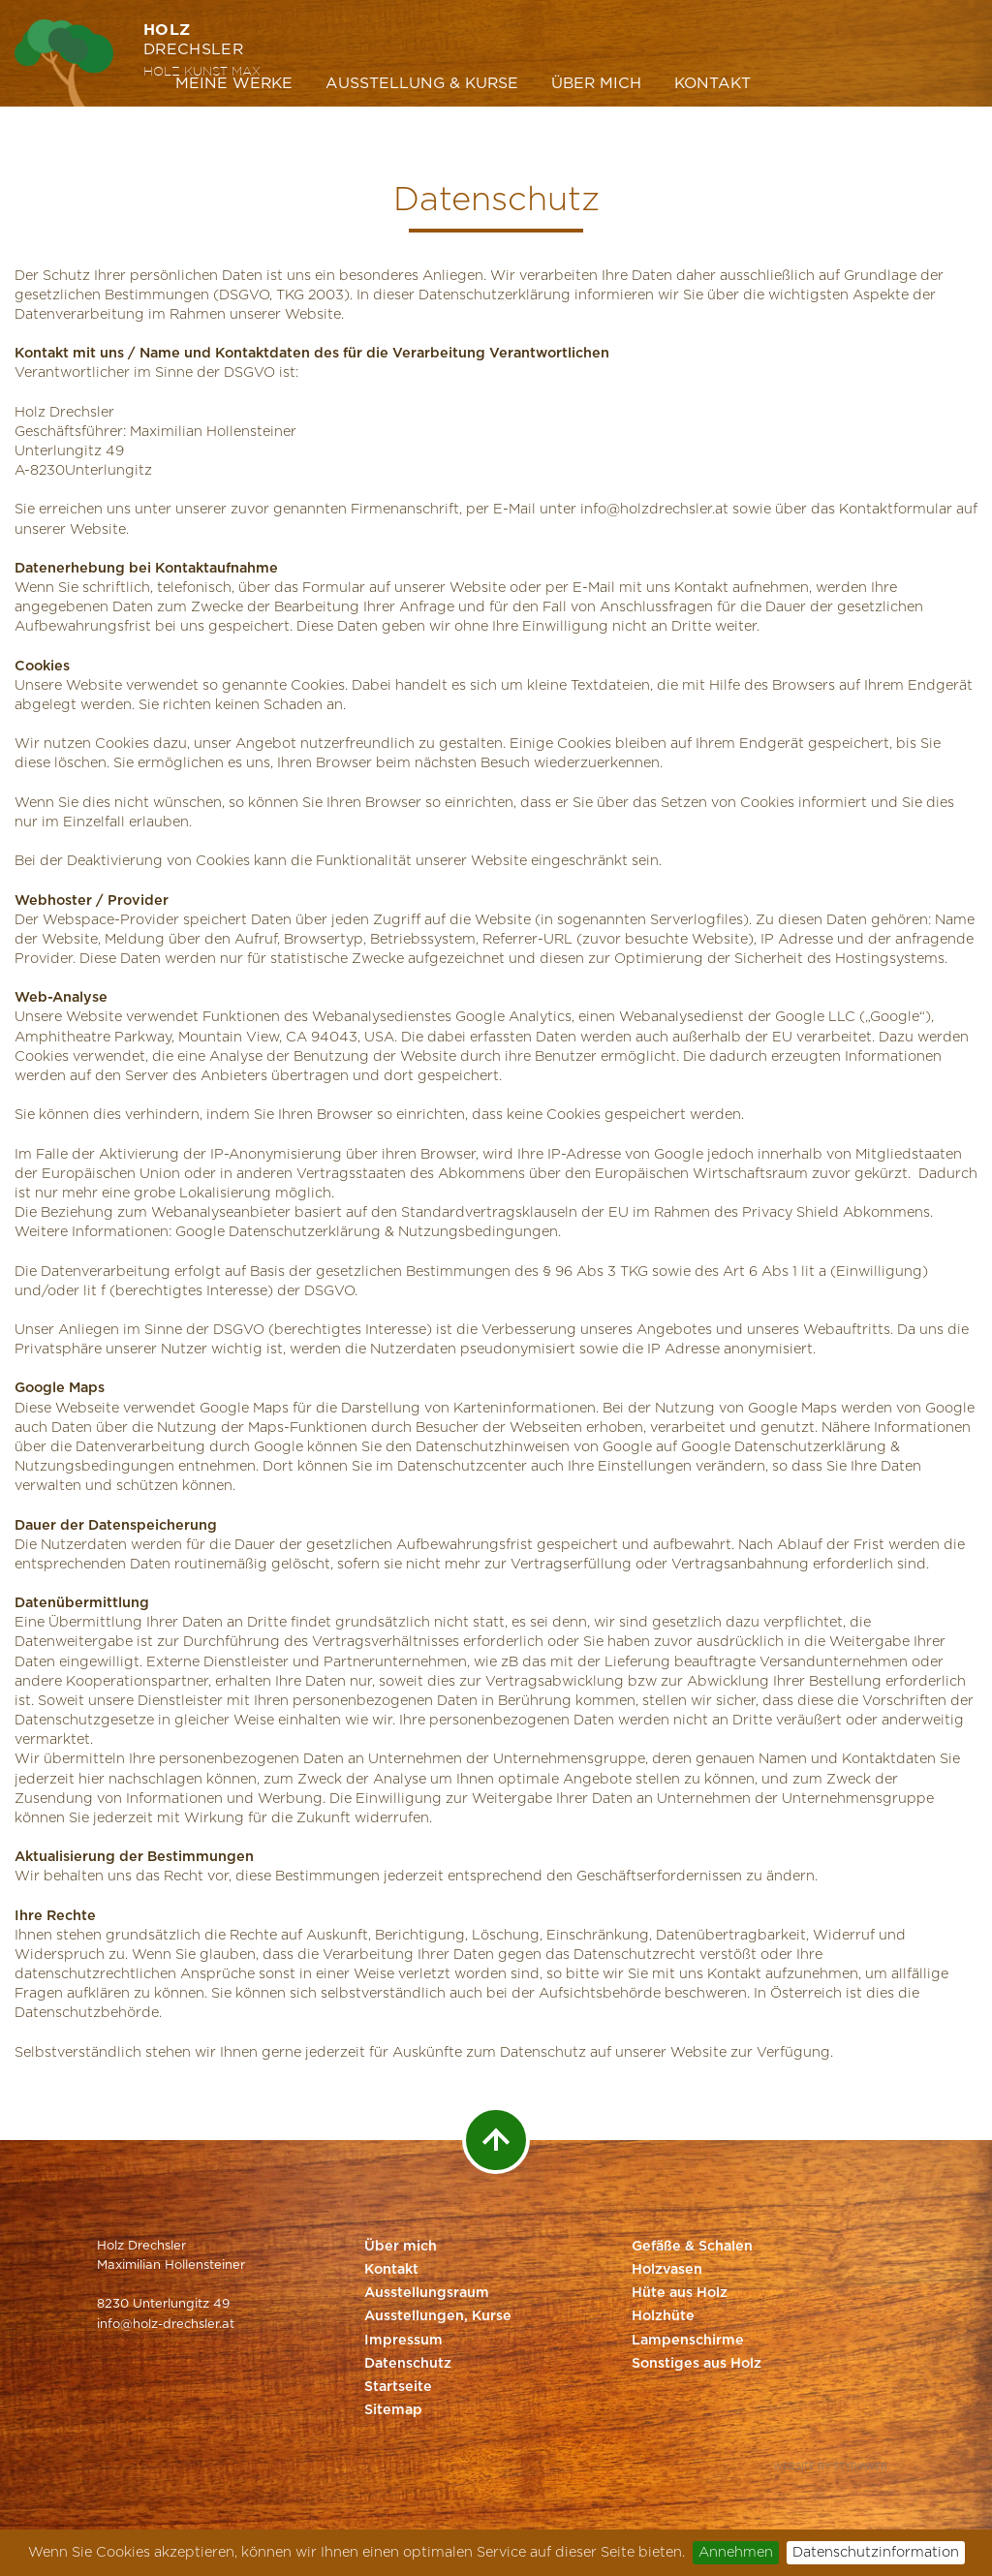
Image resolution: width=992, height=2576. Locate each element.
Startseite (398, 2387)
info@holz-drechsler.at (165, 2324)
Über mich (596, 83)
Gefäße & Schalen (692, 2246)
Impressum (403, 2340)
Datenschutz (407, 2364)
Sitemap (393, 2410)
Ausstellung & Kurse (422, 83)
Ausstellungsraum (426, 2293)
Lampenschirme (688, 2340)
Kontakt (712, 83)
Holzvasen (667, 2270)
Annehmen (735, 2552)
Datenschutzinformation (875, 2552)
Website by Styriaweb (830, 2467)
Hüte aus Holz (680, 2293)
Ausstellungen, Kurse (438, 2316)
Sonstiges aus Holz (696, 2364)
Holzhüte (663, 2316)
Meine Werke (234, 83)
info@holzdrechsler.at (654, 509)
